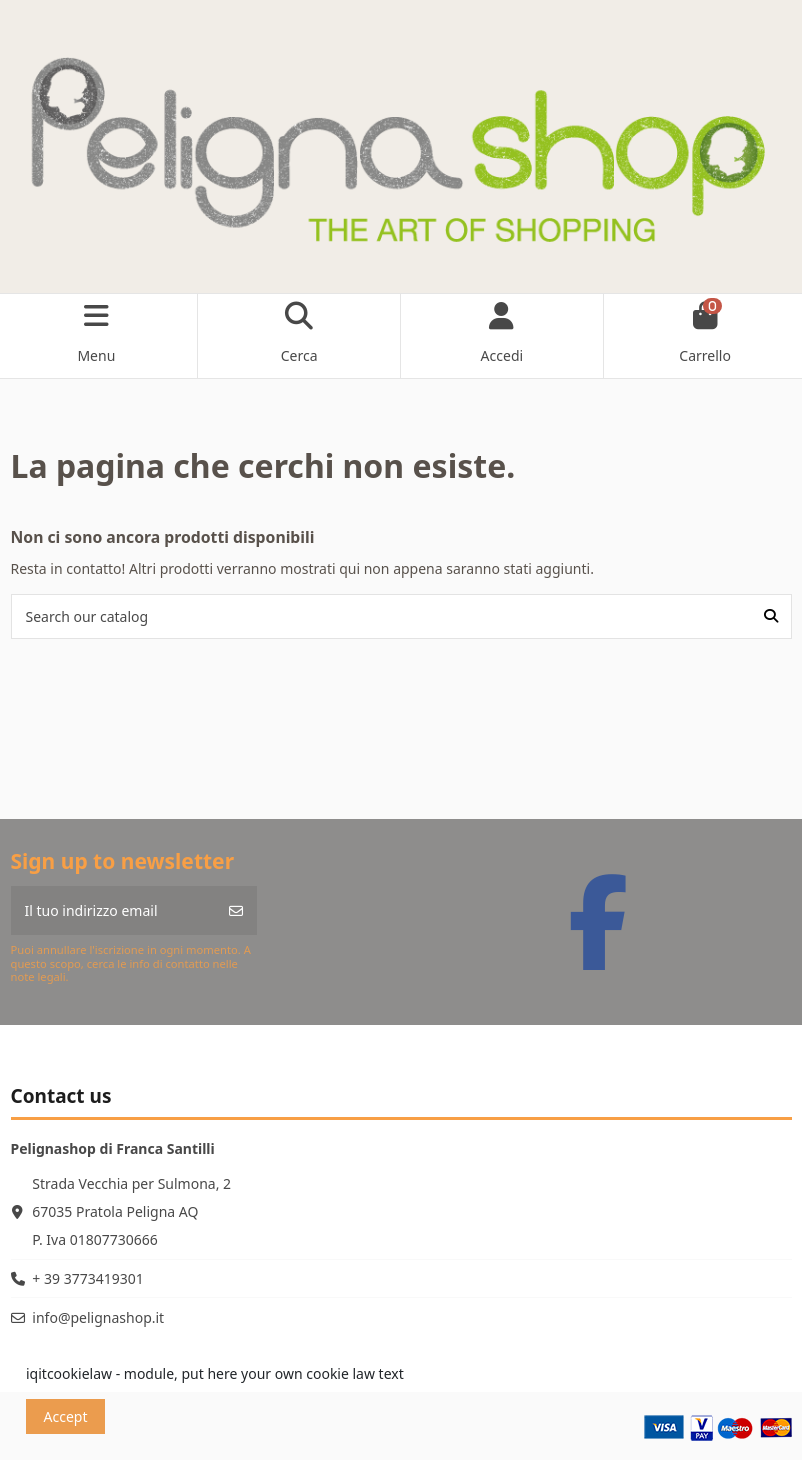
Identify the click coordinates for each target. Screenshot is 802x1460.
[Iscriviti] (236, 910)
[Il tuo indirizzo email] (113, 910)
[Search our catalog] (771, 616)
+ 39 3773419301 (87, 1278)
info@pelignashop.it (98, 1317)
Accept (66, 1416)
